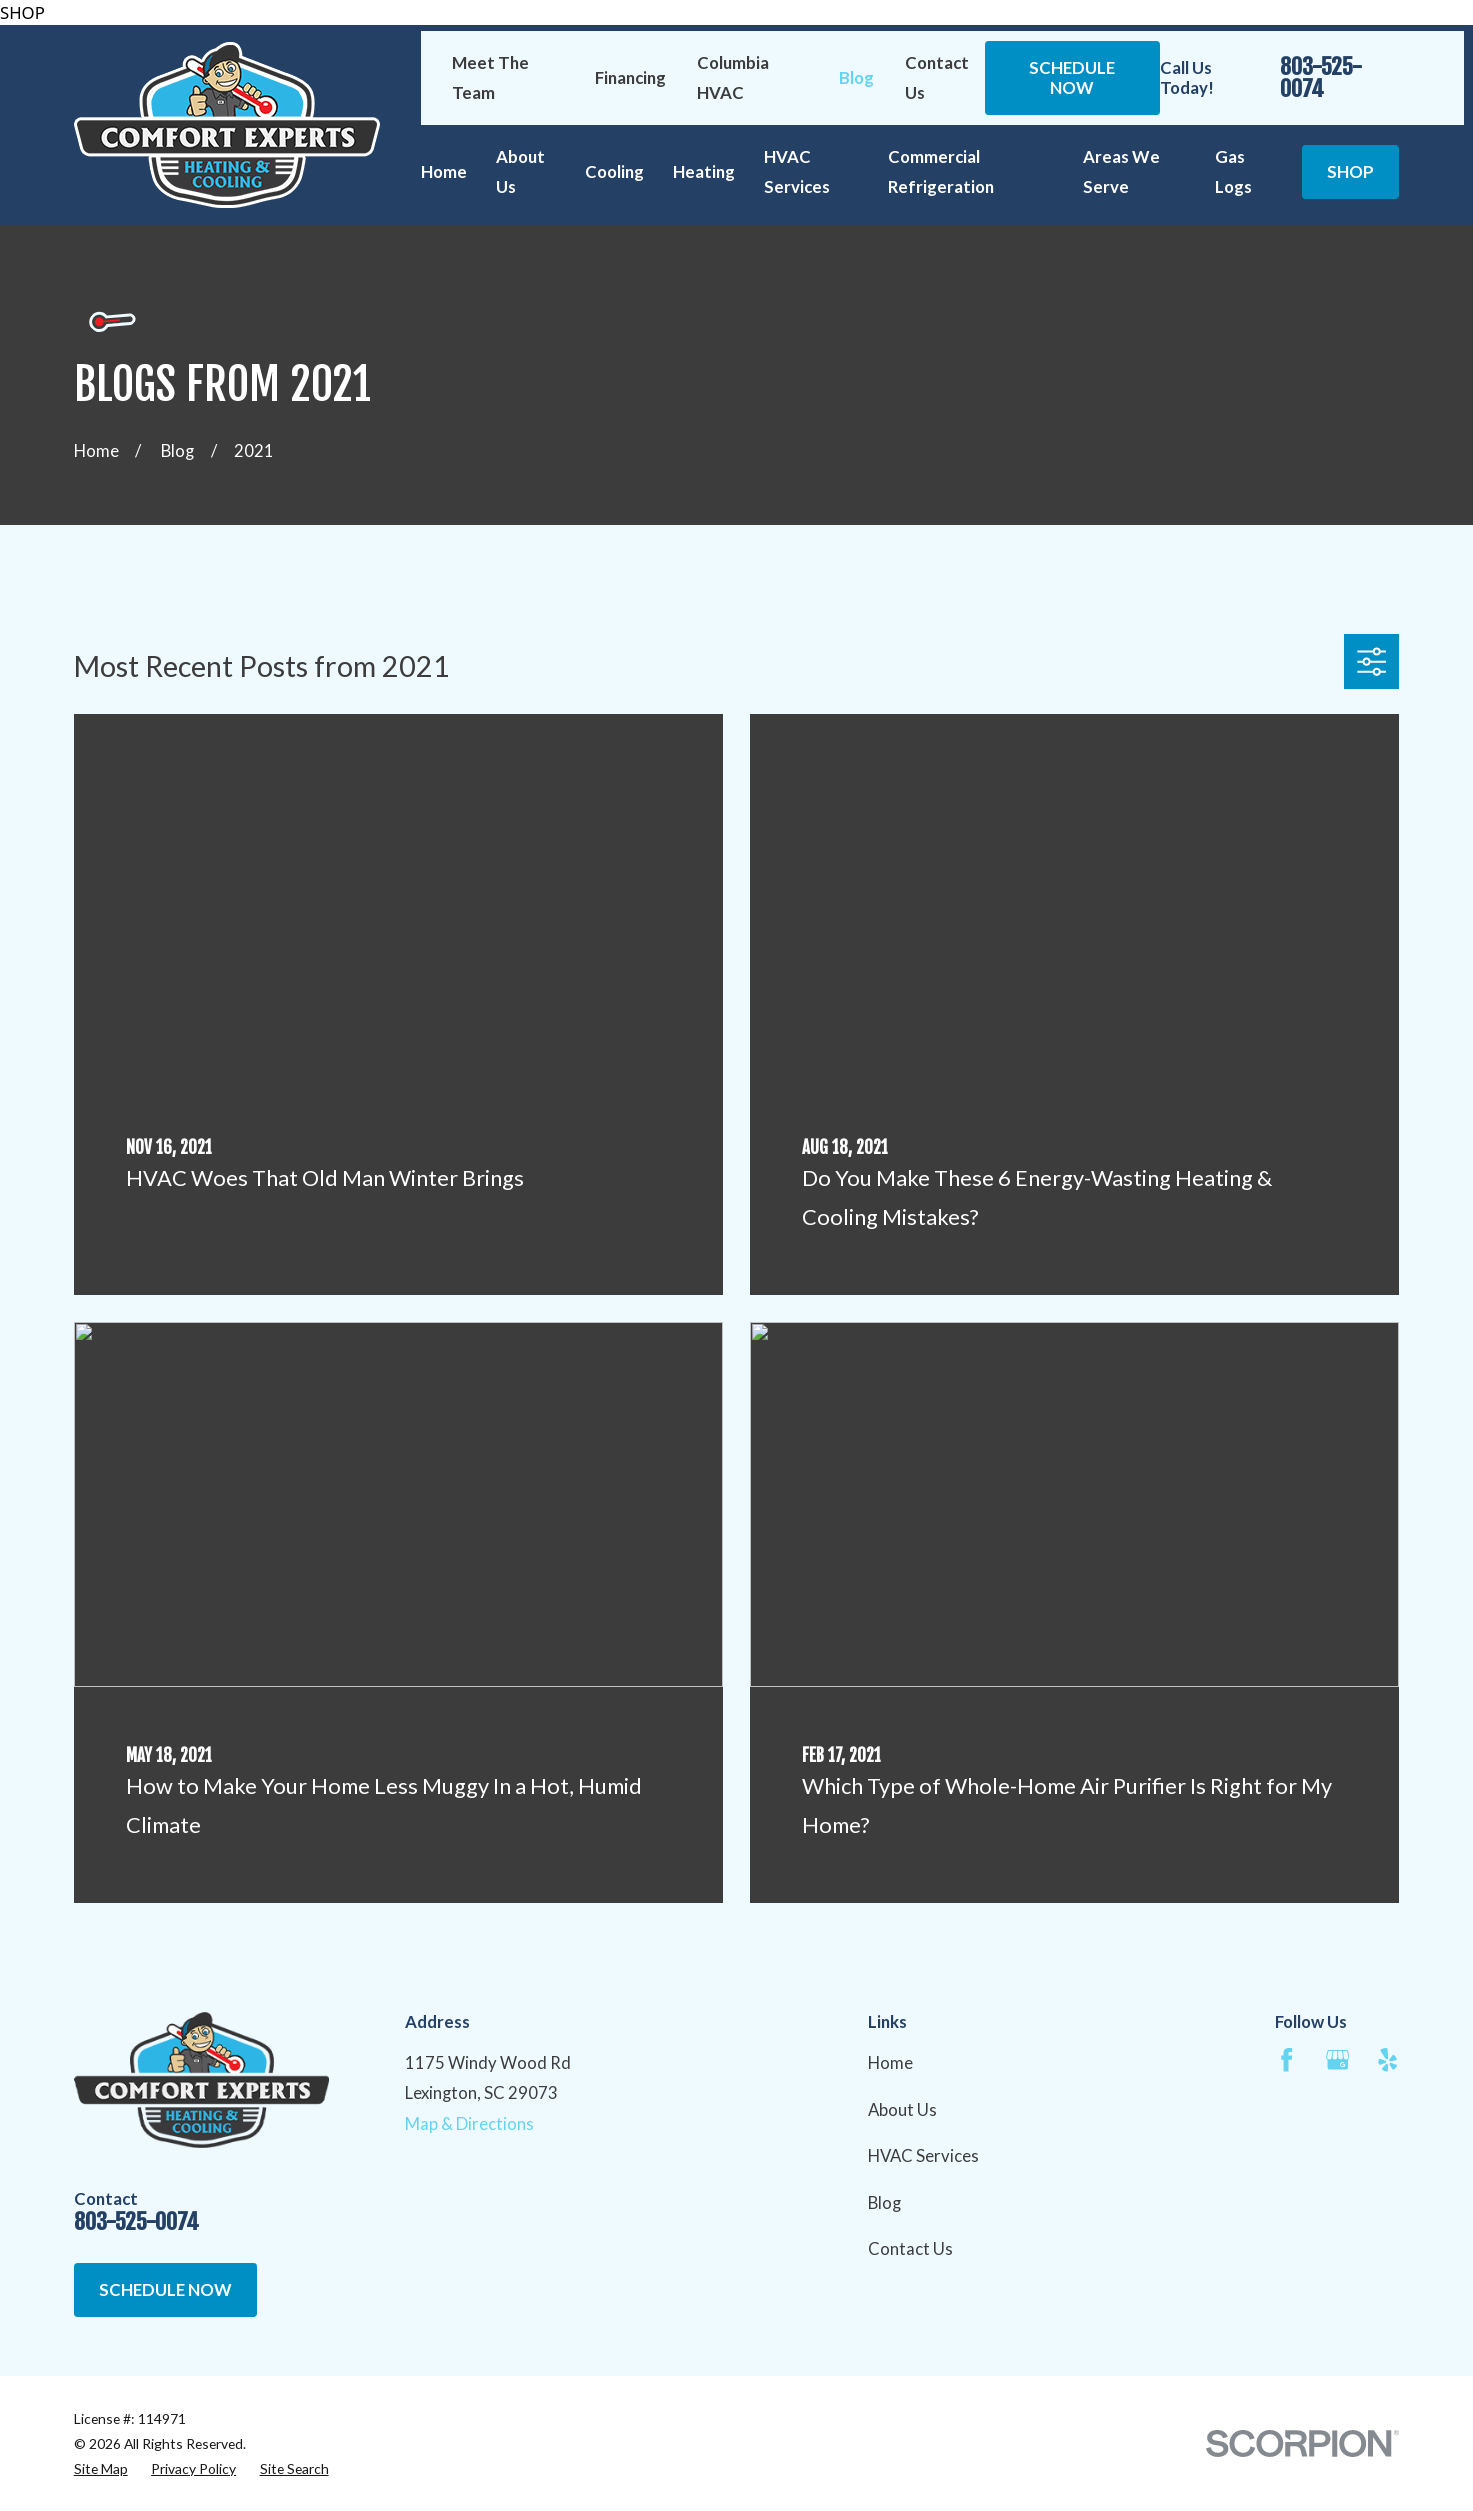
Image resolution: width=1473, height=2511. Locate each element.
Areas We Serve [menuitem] (1121, 171)
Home (890, 2062)
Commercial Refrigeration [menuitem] (941, 171)
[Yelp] (1387, 2059)
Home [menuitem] (444, 171)
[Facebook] (1286, 2059)
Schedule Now (1072, 77)
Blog (856, 77)
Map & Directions (469, 2123)
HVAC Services (923, 2155)
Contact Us (910, 2248)
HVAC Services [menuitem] (797, 171)
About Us (902, 2109)
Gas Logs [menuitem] (1233, 171)
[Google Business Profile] (1337, 2059)
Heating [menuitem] (704, 171)
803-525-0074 (1321, 78)
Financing (630, 77)
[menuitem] (101, 2468)
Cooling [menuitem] (614, 171)
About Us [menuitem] (520, 171)
